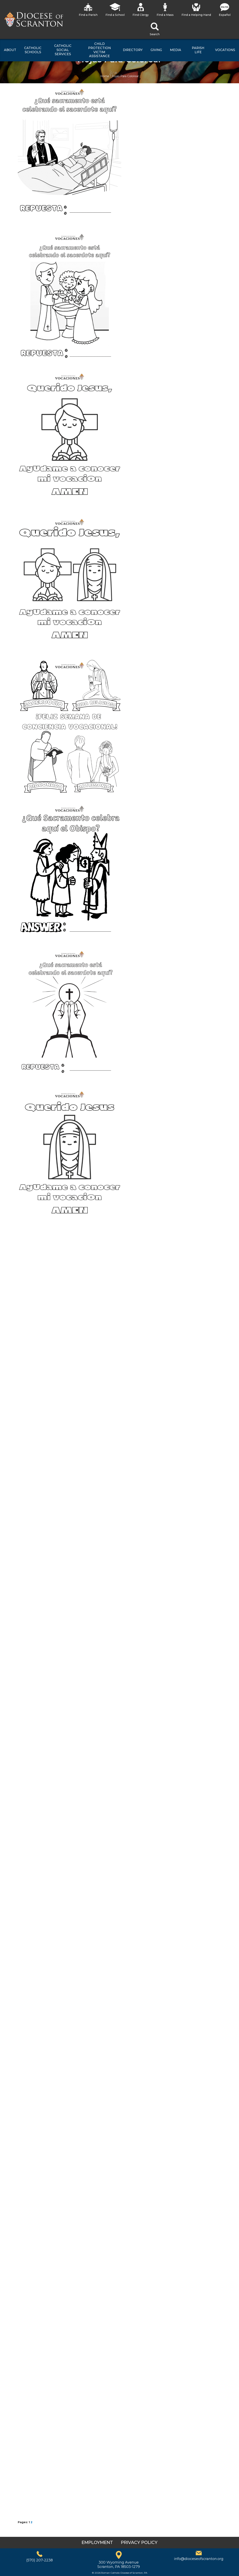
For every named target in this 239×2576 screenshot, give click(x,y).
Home (104, 76)
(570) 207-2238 (39, 2560)
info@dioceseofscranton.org (198, 2559)
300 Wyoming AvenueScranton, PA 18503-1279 (118, 2564)
